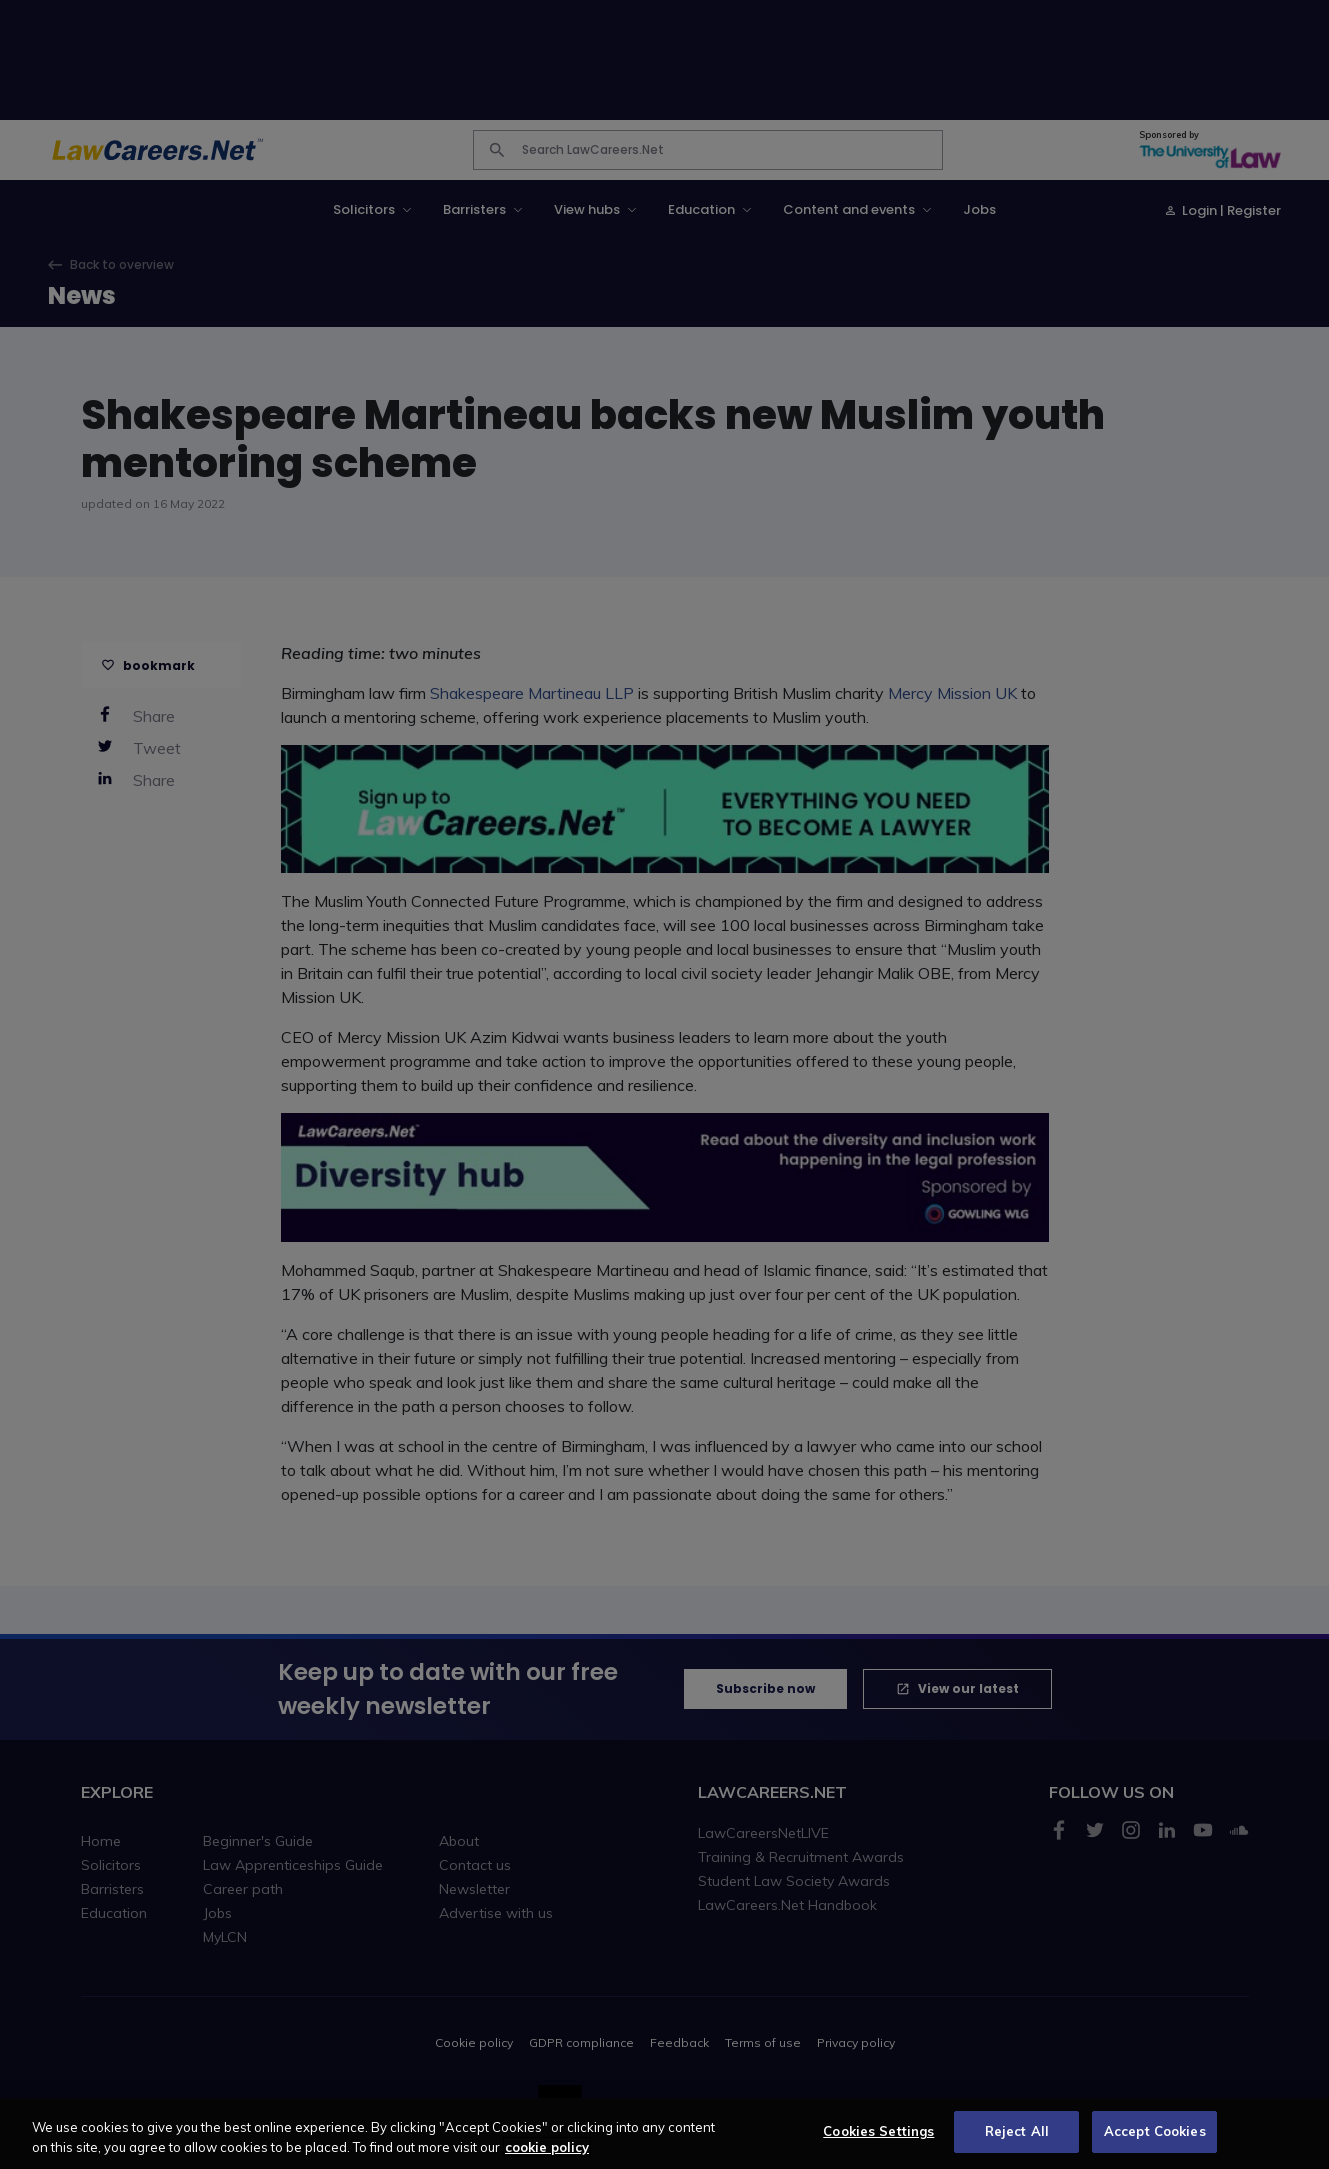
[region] (664, 2133)
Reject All (1017, 2131)
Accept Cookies (1155, 2131)
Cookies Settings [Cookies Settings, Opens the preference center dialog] (878, 2131)
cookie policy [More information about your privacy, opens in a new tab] (547, 2147)
